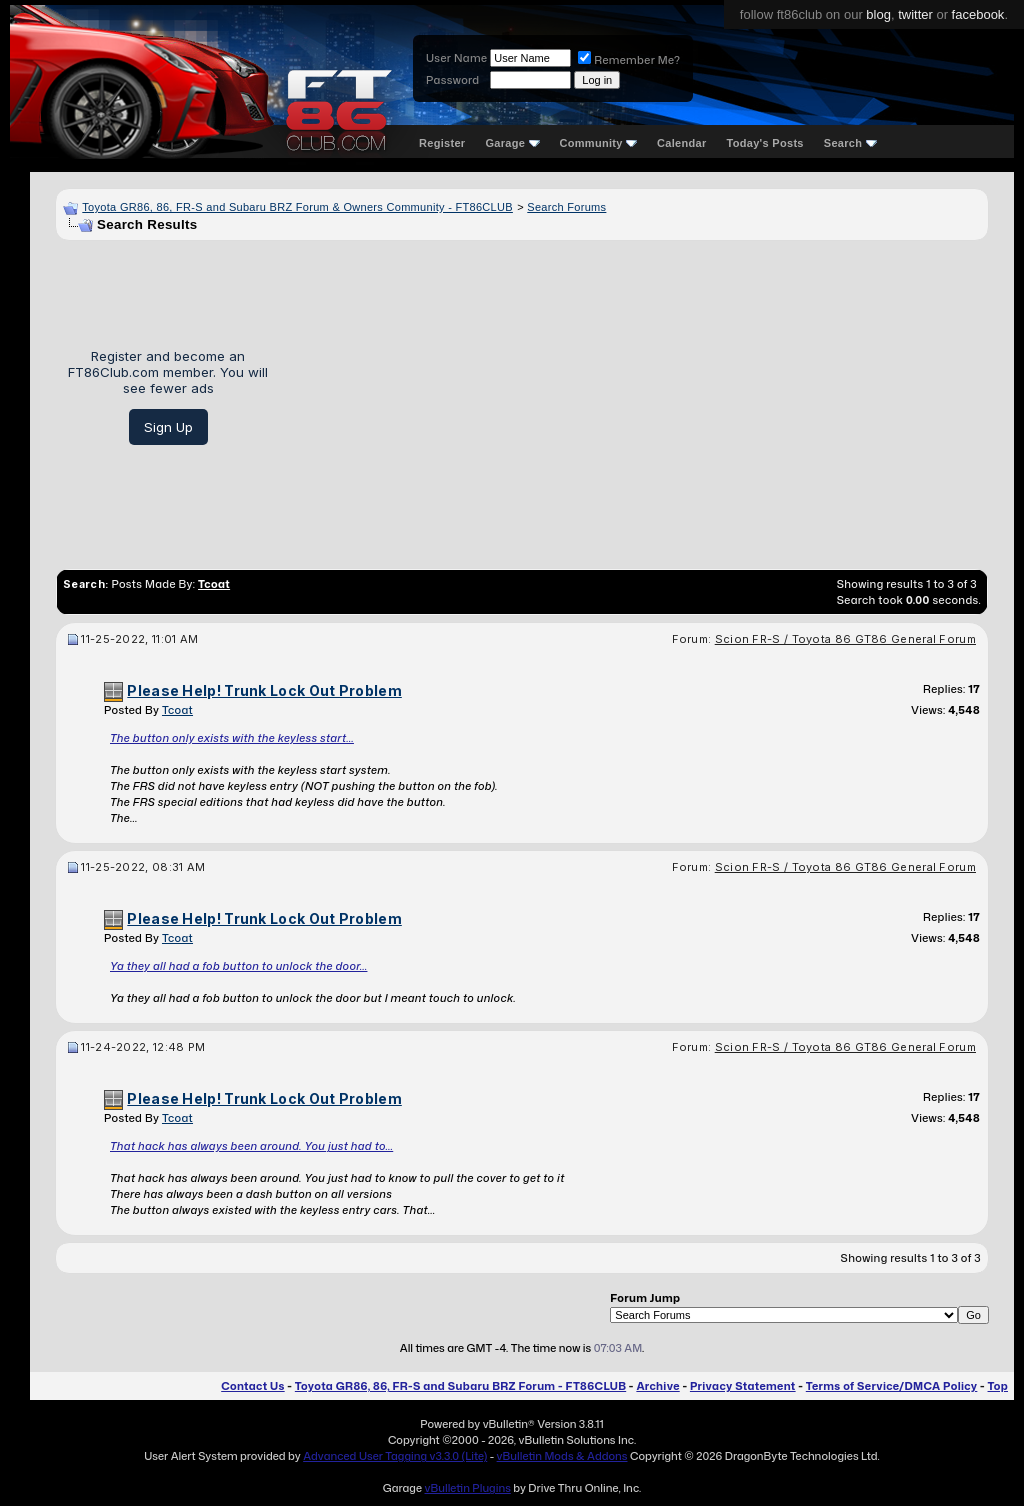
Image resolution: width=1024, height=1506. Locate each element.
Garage (512, 143)
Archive (657, 1386)
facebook (978, 14)
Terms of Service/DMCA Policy (892, 1386)
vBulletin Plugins (467, 1488)
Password (452, 80)
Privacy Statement (743, 1386)
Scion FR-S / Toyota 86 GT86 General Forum (845, 639)
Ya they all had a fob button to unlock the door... (238, 966)
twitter (915, 14)
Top (998, 1386)
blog (878, 14)
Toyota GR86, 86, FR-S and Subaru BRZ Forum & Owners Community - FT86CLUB (297, 207)
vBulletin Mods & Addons (562, 1456)
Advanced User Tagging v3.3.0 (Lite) (395, 1456)
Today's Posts (765, 143)
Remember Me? (629, 60)
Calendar (681, 143)
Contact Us (252, 1386)
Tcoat (177, 710)
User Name (456, 58)
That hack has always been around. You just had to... (251, 1146)
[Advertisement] (635, 397)
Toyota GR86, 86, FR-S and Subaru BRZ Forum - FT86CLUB (460, 1386)
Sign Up (168, 427)
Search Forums (566, 207)
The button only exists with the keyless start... (232, 738)
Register (442, 143)
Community (599, 143)
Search (850, 143)
